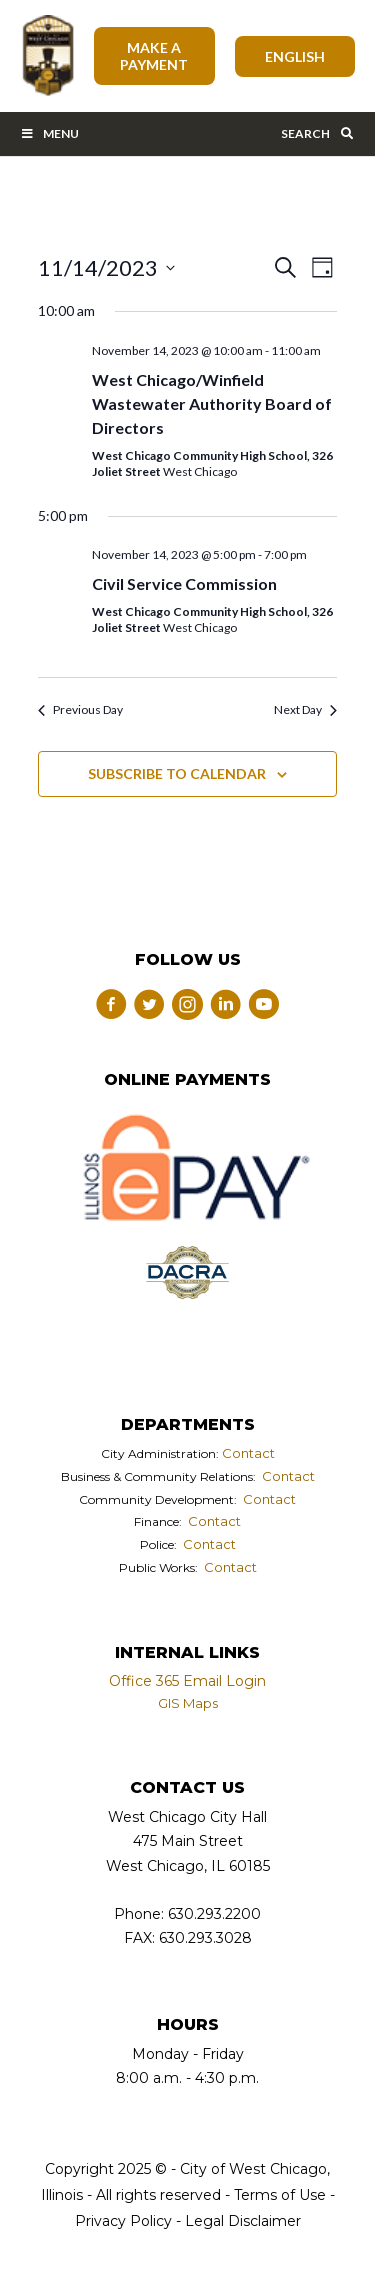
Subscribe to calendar (177, 773)
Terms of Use (278, 2195)
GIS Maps (188, 1703)
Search (318, 133)
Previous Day (80, 709)
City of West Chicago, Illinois (47, 56)
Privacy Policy (123, 2221)
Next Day (305, 709)
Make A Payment (154, 56)
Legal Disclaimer (243, 2221)
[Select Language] (295, 56)
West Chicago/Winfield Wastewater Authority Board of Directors (212, 403)
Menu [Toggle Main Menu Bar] (49, 133)
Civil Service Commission (184, 583)
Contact (248, 1453)
